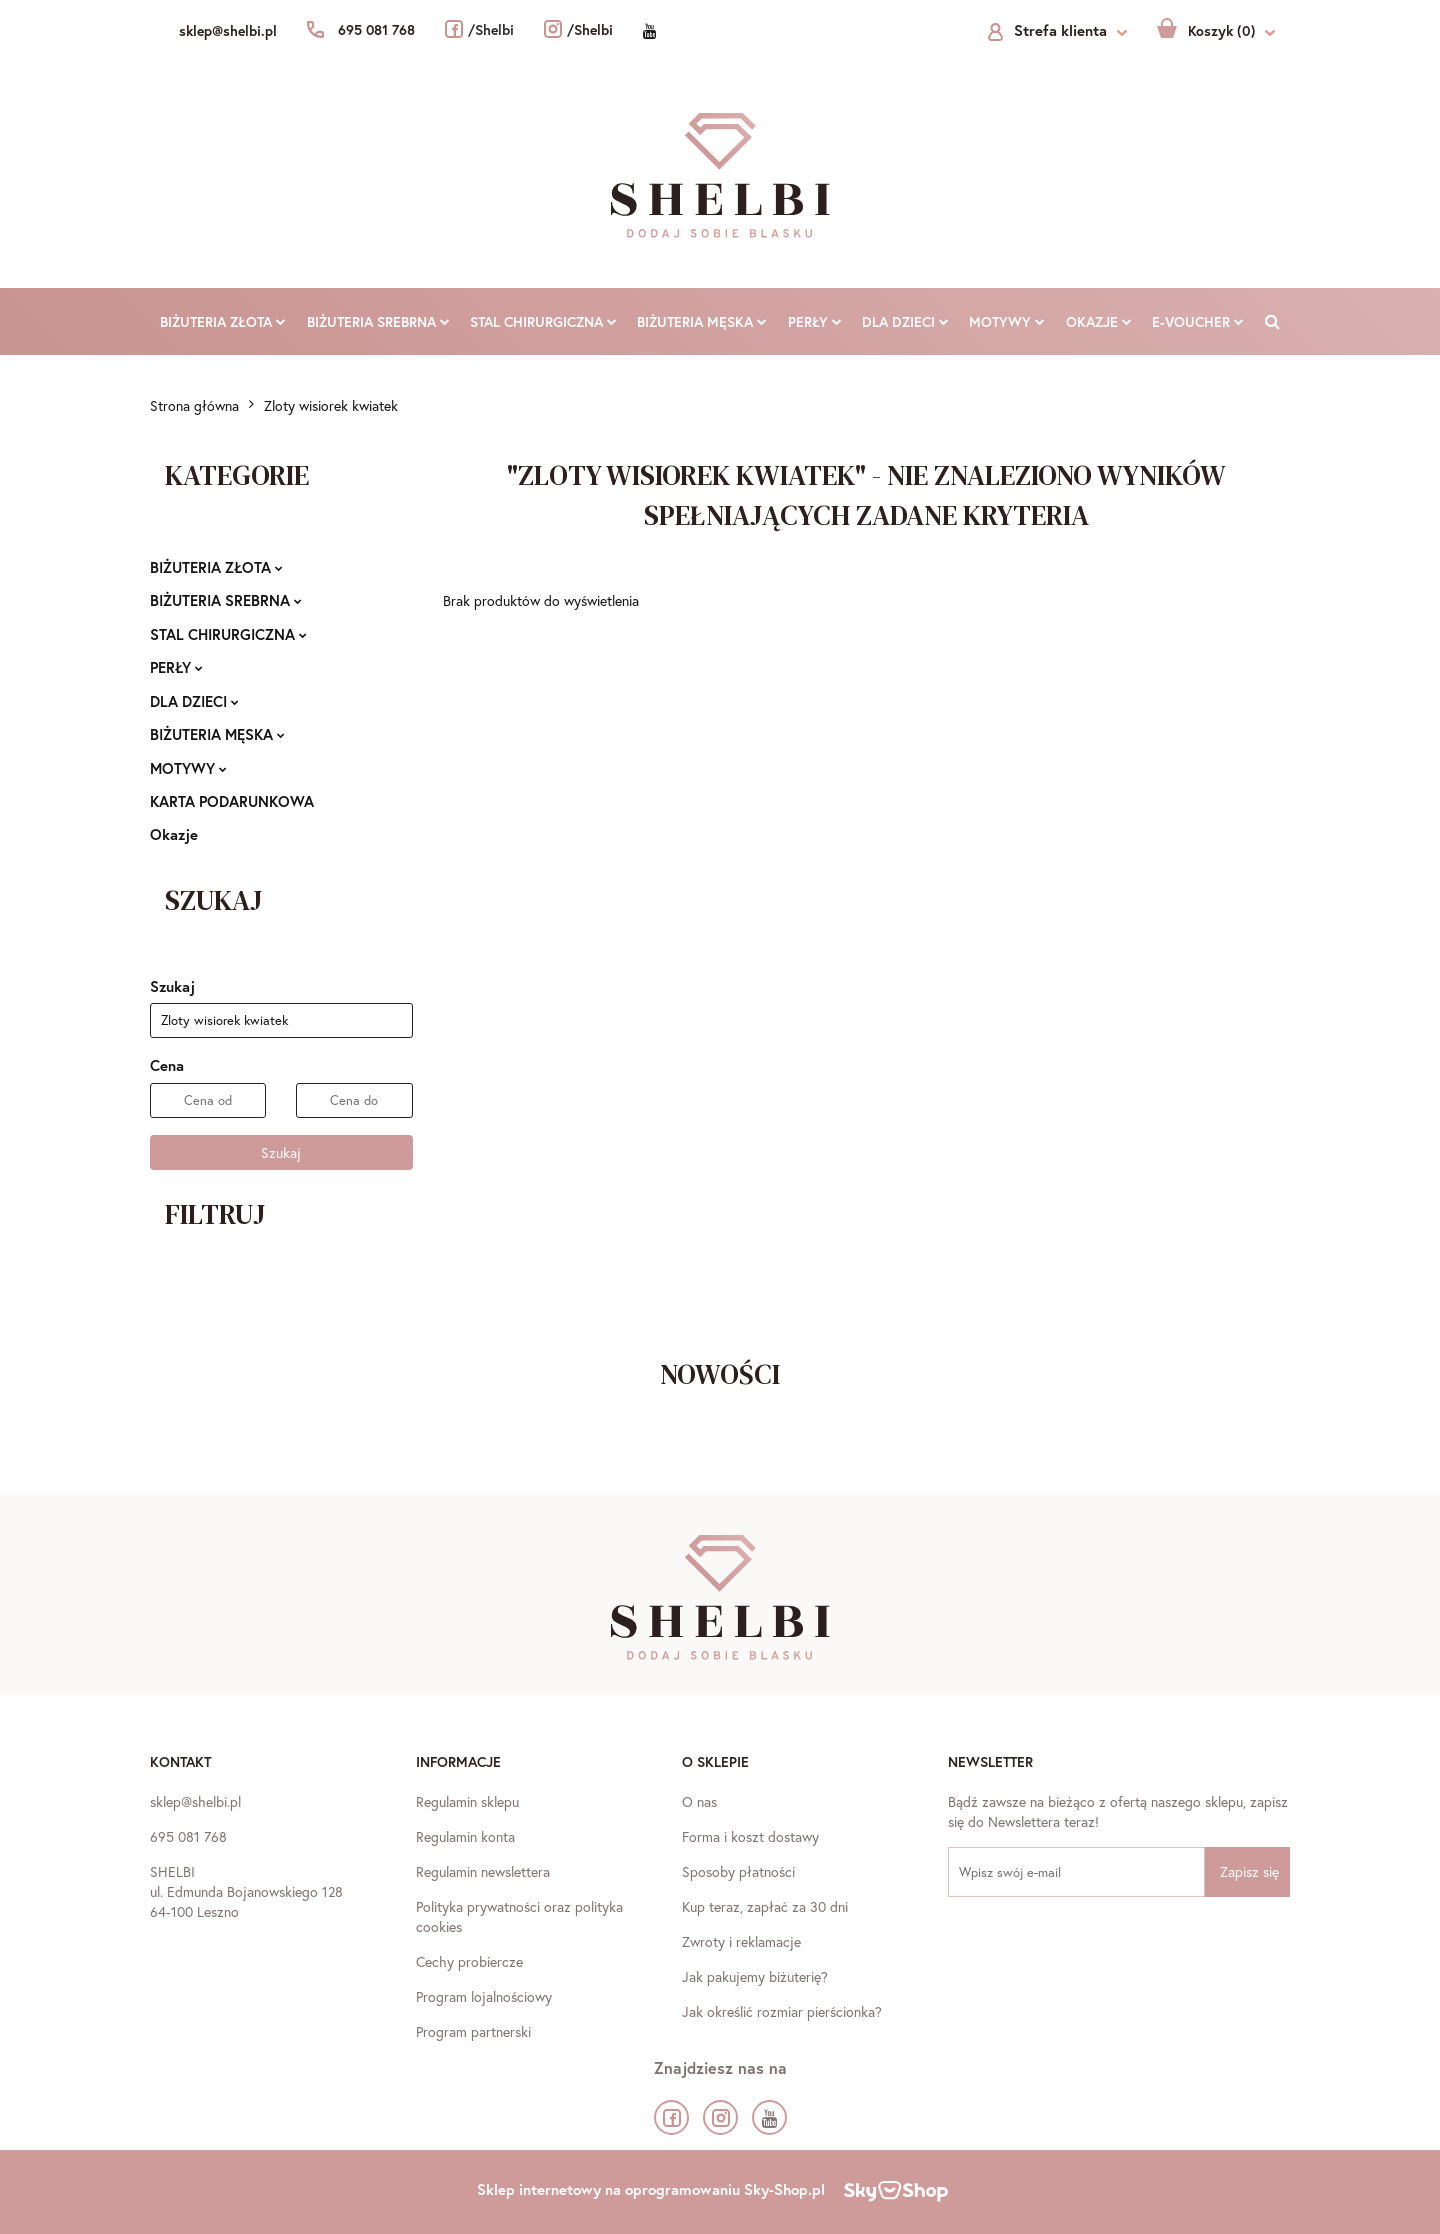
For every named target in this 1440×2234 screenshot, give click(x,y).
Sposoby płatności (738, 1871)
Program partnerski (473, 2031)
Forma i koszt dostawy (750, 1836)
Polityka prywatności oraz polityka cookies (519, 1916)
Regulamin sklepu (467, 1801)
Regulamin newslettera (483, 1871)
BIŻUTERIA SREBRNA (378, 321)
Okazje (1099, 321)
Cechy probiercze (469, 1961)
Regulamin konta (465, 1836)
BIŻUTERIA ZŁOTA (223, 321)
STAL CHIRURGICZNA (543, 321)
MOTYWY (1007, 321)
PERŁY (815, 321)
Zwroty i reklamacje (741, 1941)
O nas (699, 1801)
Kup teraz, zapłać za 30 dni (765, 1906)
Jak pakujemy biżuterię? (755, 1976)
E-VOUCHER (1198, 321)
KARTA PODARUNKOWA (232, 801)
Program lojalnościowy (484, 1996)
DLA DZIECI (905, 321)
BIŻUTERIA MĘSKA (702, 321)
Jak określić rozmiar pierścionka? (782, 2011)
